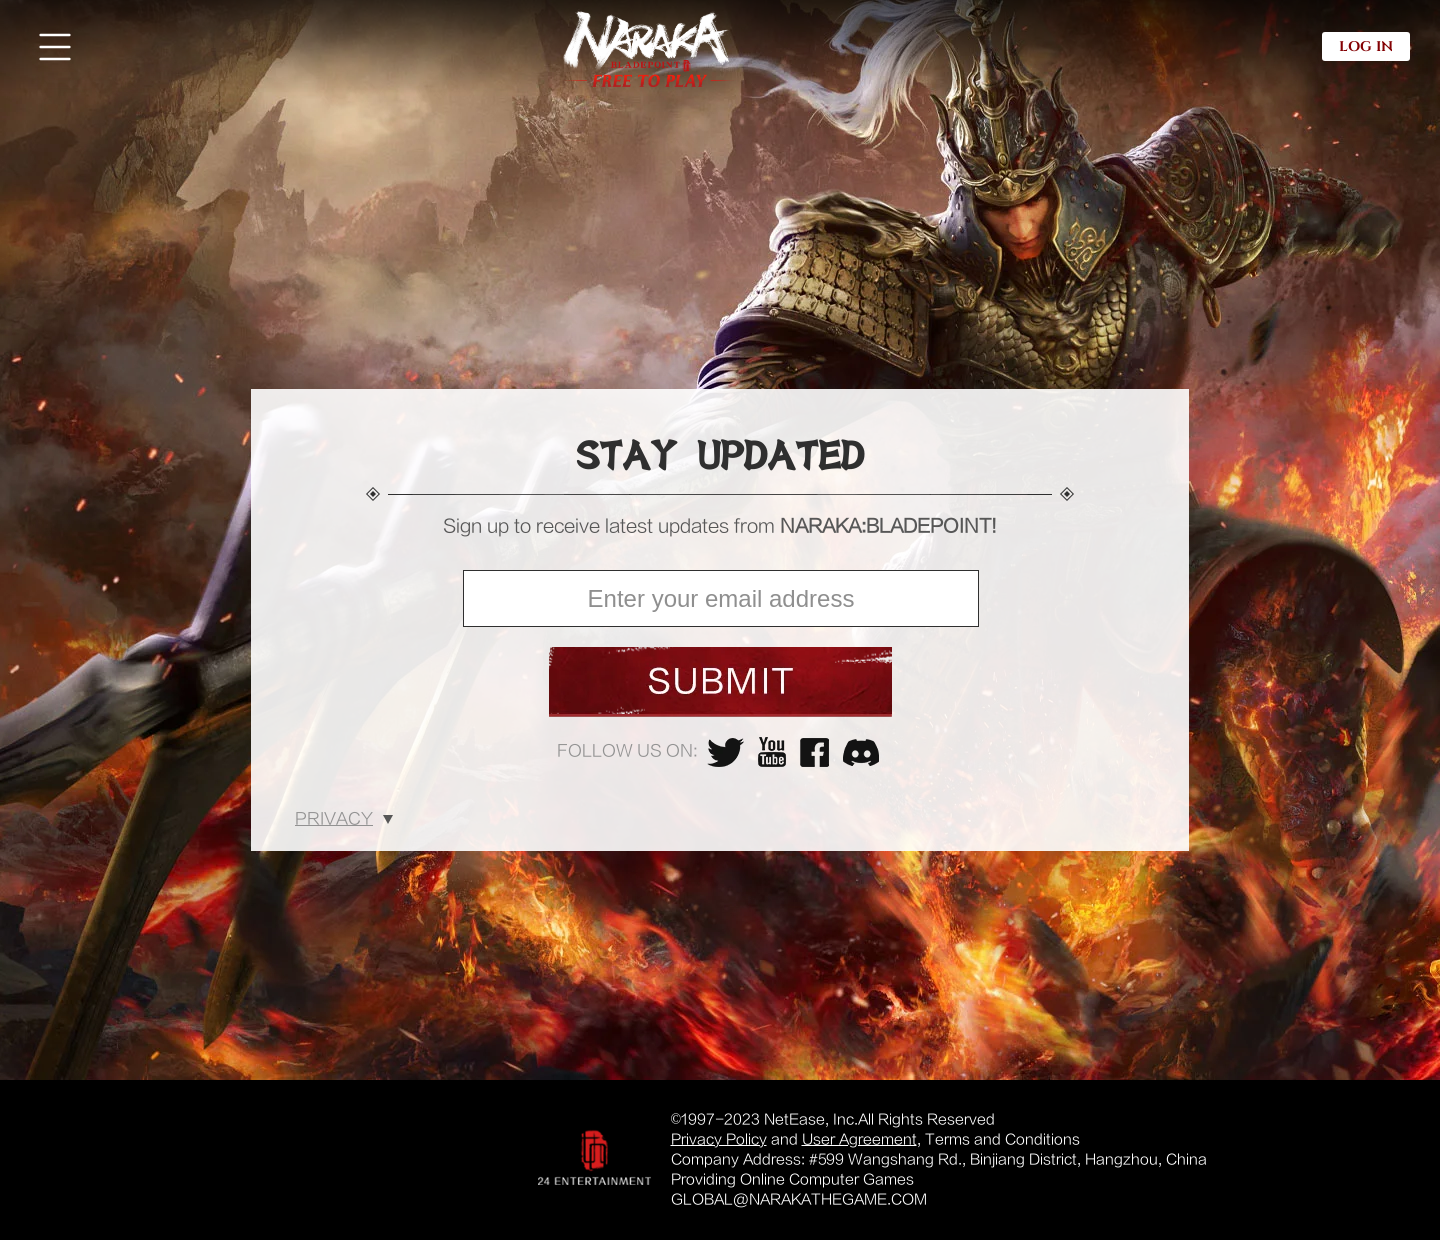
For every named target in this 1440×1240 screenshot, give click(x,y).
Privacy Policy (719, 1139)
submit (720, 682)
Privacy (334, 819)
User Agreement (859, 1139)
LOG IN (1366, 46)
